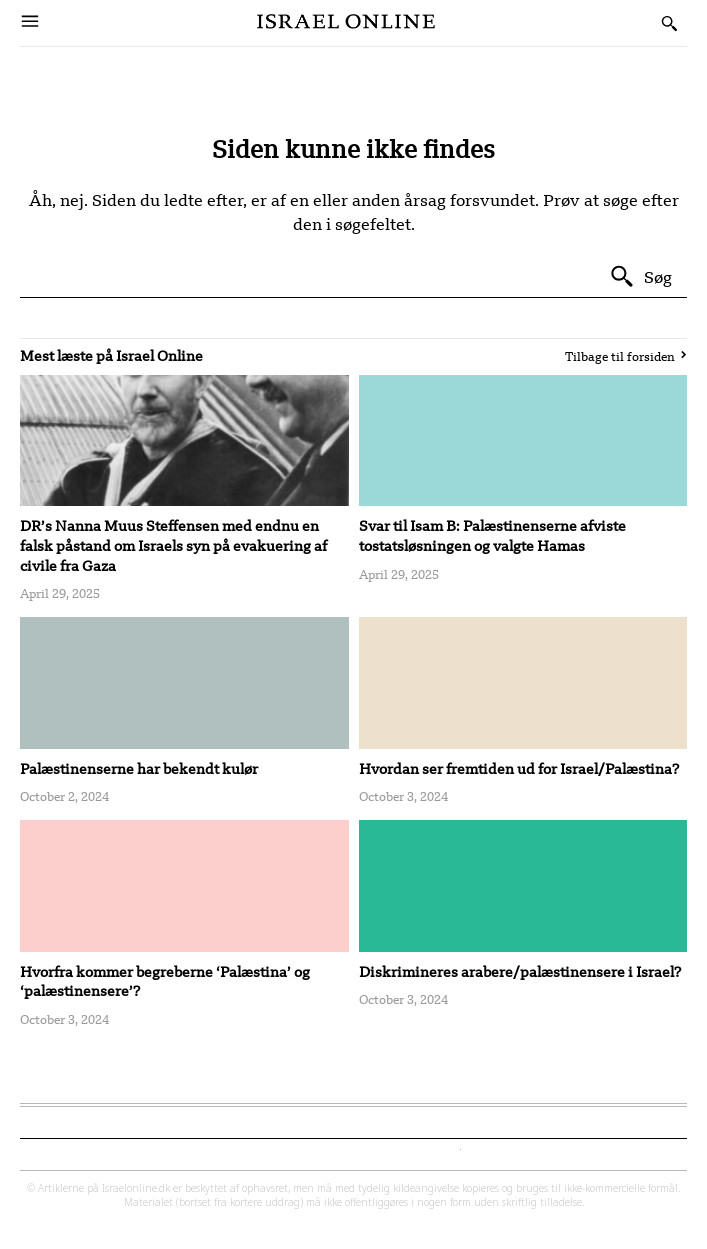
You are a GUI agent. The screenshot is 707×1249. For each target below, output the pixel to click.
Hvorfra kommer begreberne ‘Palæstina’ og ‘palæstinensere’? (165, 981)
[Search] (640, 277)
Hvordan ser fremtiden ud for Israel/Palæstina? (519, 768)
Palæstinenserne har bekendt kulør (139, 768)
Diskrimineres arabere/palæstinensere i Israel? (520, 971)
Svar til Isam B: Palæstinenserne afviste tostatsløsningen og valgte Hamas (492, 535)
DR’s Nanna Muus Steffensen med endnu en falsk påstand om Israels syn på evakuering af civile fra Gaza (173, 545)
